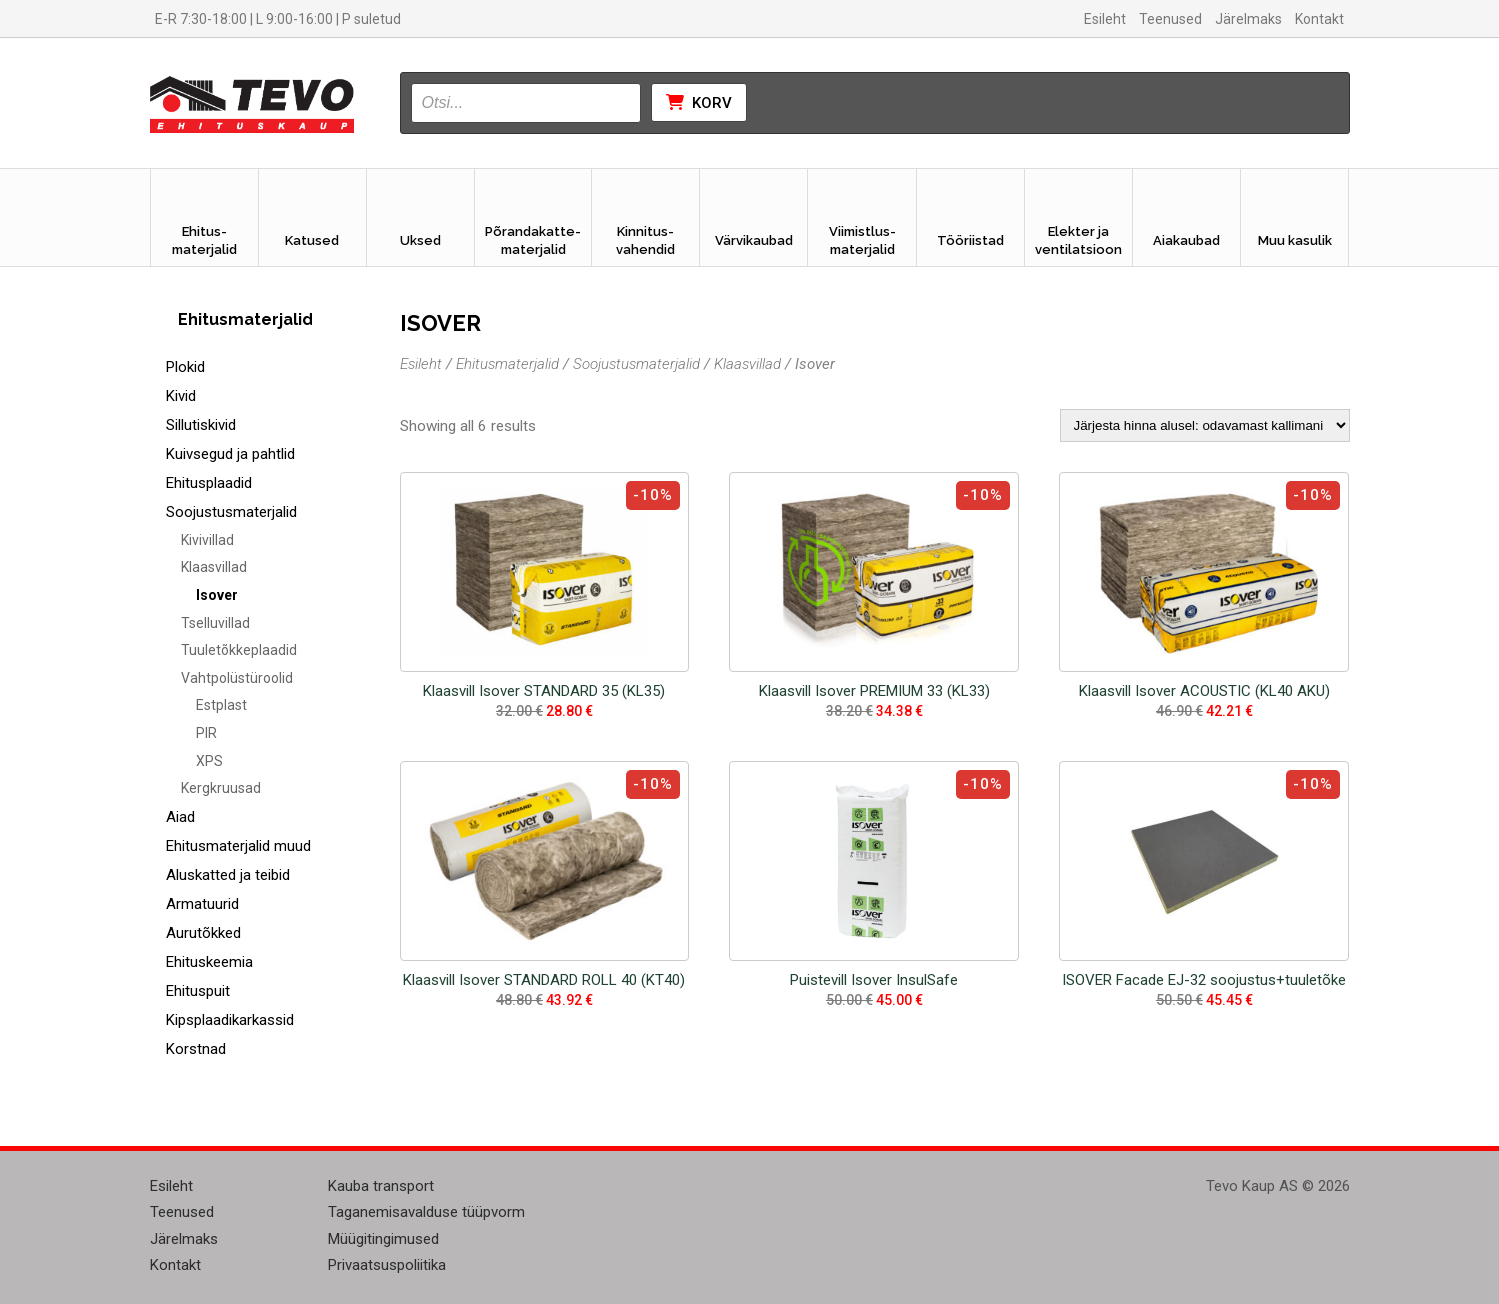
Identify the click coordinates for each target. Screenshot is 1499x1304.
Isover (217, 595)
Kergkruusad (221, 788)
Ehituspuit (198, 991)
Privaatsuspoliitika (387, 1265)
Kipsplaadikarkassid (230, 1020)
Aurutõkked (203, 933)
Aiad (180, 817)
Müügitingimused (383, 1239)
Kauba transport (381, 1186)
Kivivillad (207, 540)
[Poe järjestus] (1205, 425)
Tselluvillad (215, 623)
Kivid (181, 396)
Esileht (1105, 19)
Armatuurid (202, 904)
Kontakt (1319, 19)
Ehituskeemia (209, 962)
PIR (206, 733)
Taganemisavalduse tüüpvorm (426, 1212)
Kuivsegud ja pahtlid (230, 454)
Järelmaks (1248, 19)
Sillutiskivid (201, 425)
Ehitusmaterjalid (507, 364)
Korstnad (196, 1049)
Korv (699, 103)
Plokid (185, 367)
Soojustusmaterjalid (231, 512)
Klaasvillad (214, 567)
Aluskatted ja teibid (228, 875)
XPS (209, 761)
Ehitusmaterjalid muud (238, 846)
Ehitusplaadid (209, 483)
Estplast (221, 705)
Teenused (1170, 19)
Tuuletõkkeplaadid (239, 650)
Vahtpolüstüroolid (237, 678)
